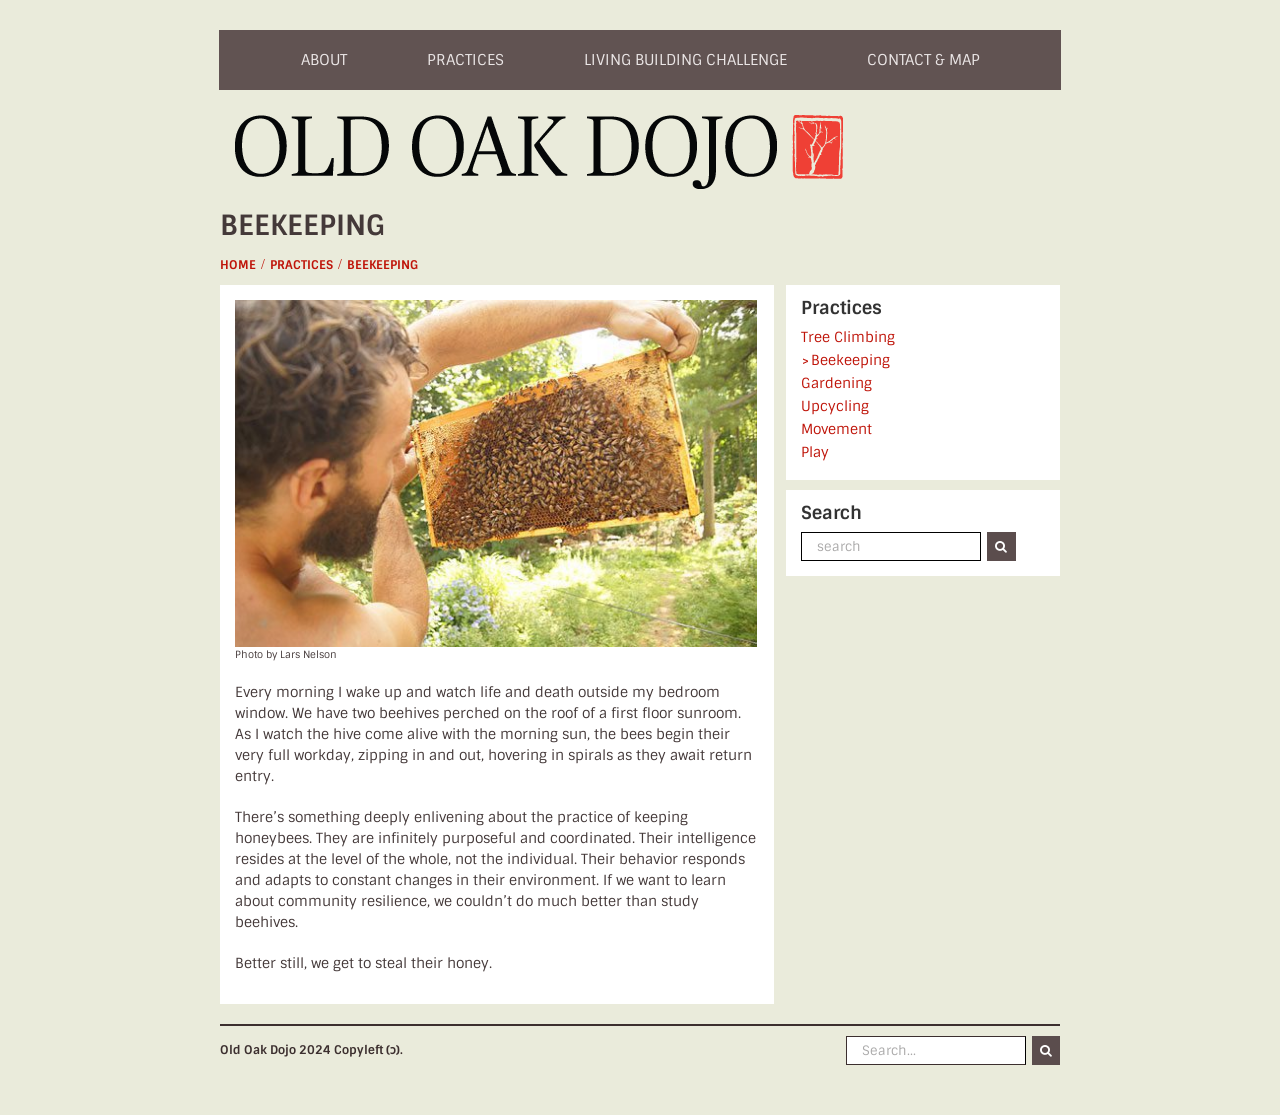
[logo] (540, 121)
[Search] (1001, 546)
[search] (891, 546)
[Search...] (936, 1050)
